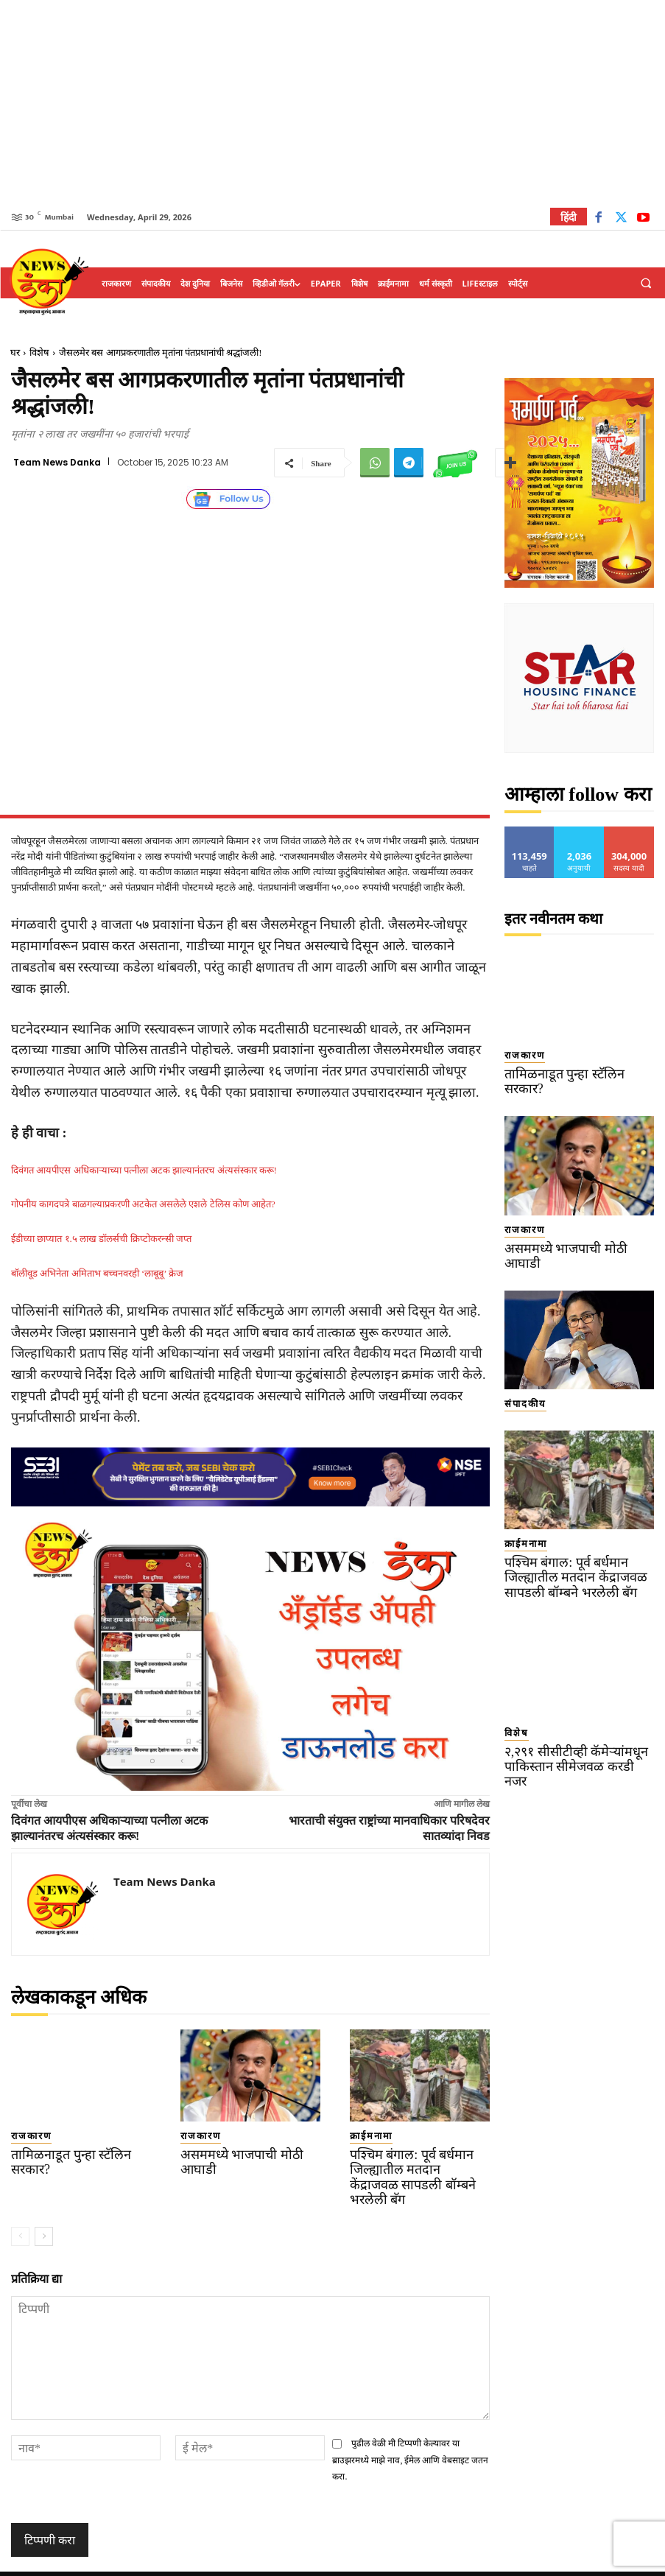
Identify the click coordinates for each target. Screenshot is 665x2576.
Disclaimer (437, 2562)
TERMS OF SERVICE (293, 2562)
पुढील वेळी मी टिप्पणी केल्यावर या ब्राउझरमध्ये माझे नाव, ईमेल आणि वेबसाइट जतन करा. (410, 2438)
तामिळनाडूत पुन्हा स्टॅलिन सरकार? (74, 2151)
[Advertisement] (332, 103)
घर (15, 352)
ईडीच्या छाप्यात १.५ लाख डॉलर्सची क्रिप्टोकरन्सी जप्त (101, 1238)
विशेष (39, 352)
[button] (645, 283)
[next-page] (44, 2214)
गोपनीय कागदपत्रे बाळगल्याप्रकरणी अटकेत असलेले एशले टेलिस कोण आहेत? (143, 1204)
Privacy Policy (373, 2562)
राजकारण (25, 2134)
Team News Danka (57, 462)
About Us (491, 2562)
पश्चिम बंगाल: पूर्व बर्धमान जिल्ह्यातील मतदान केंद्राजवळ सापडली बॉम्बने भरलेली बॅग (405, 2164)
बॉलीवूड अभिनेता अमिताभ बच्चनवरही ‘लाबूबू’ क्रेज (97, 1273)
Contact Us (547, 2562)
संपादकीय (518, 1363)
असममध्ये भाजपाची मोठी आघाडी (243, 2151)
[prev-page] (20, 2214)
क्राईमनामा (363, 2134)
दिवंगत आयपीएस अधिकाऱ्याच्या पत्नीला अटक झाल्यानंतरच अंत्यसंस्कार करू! (144, 1170)
